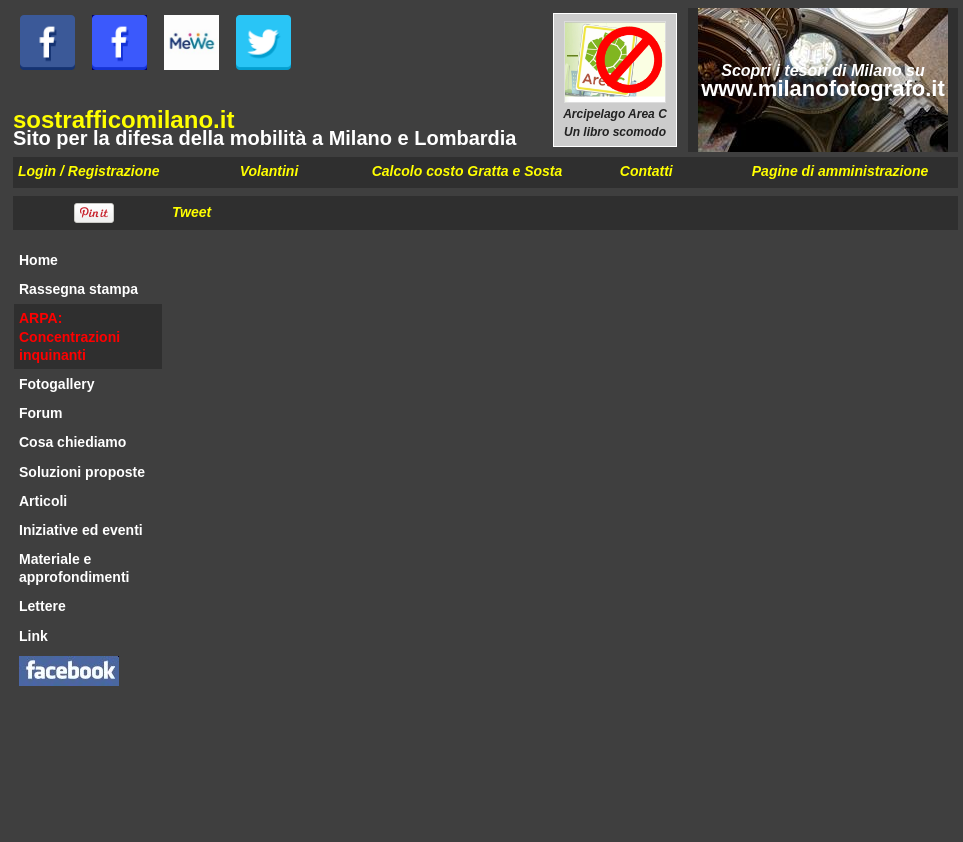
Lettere (42, 606)
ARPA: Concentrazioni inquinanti (69, 336)
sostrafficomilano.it (123, 119)
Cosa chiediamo (72, 442)
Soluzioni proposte (82, 472)
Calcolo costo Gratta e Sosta (467, 171)
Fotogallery (56, 384)
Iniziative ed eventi (81, 530)
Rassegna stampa (78, 289)
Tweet (191, 212)
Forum (41, 413)
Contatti (646, 171)
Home (38, 260)
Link (33, 636)
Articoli (43, 501)
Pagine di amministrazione (840, 171)
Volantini (269, 171)
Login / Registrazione (89, 171)
